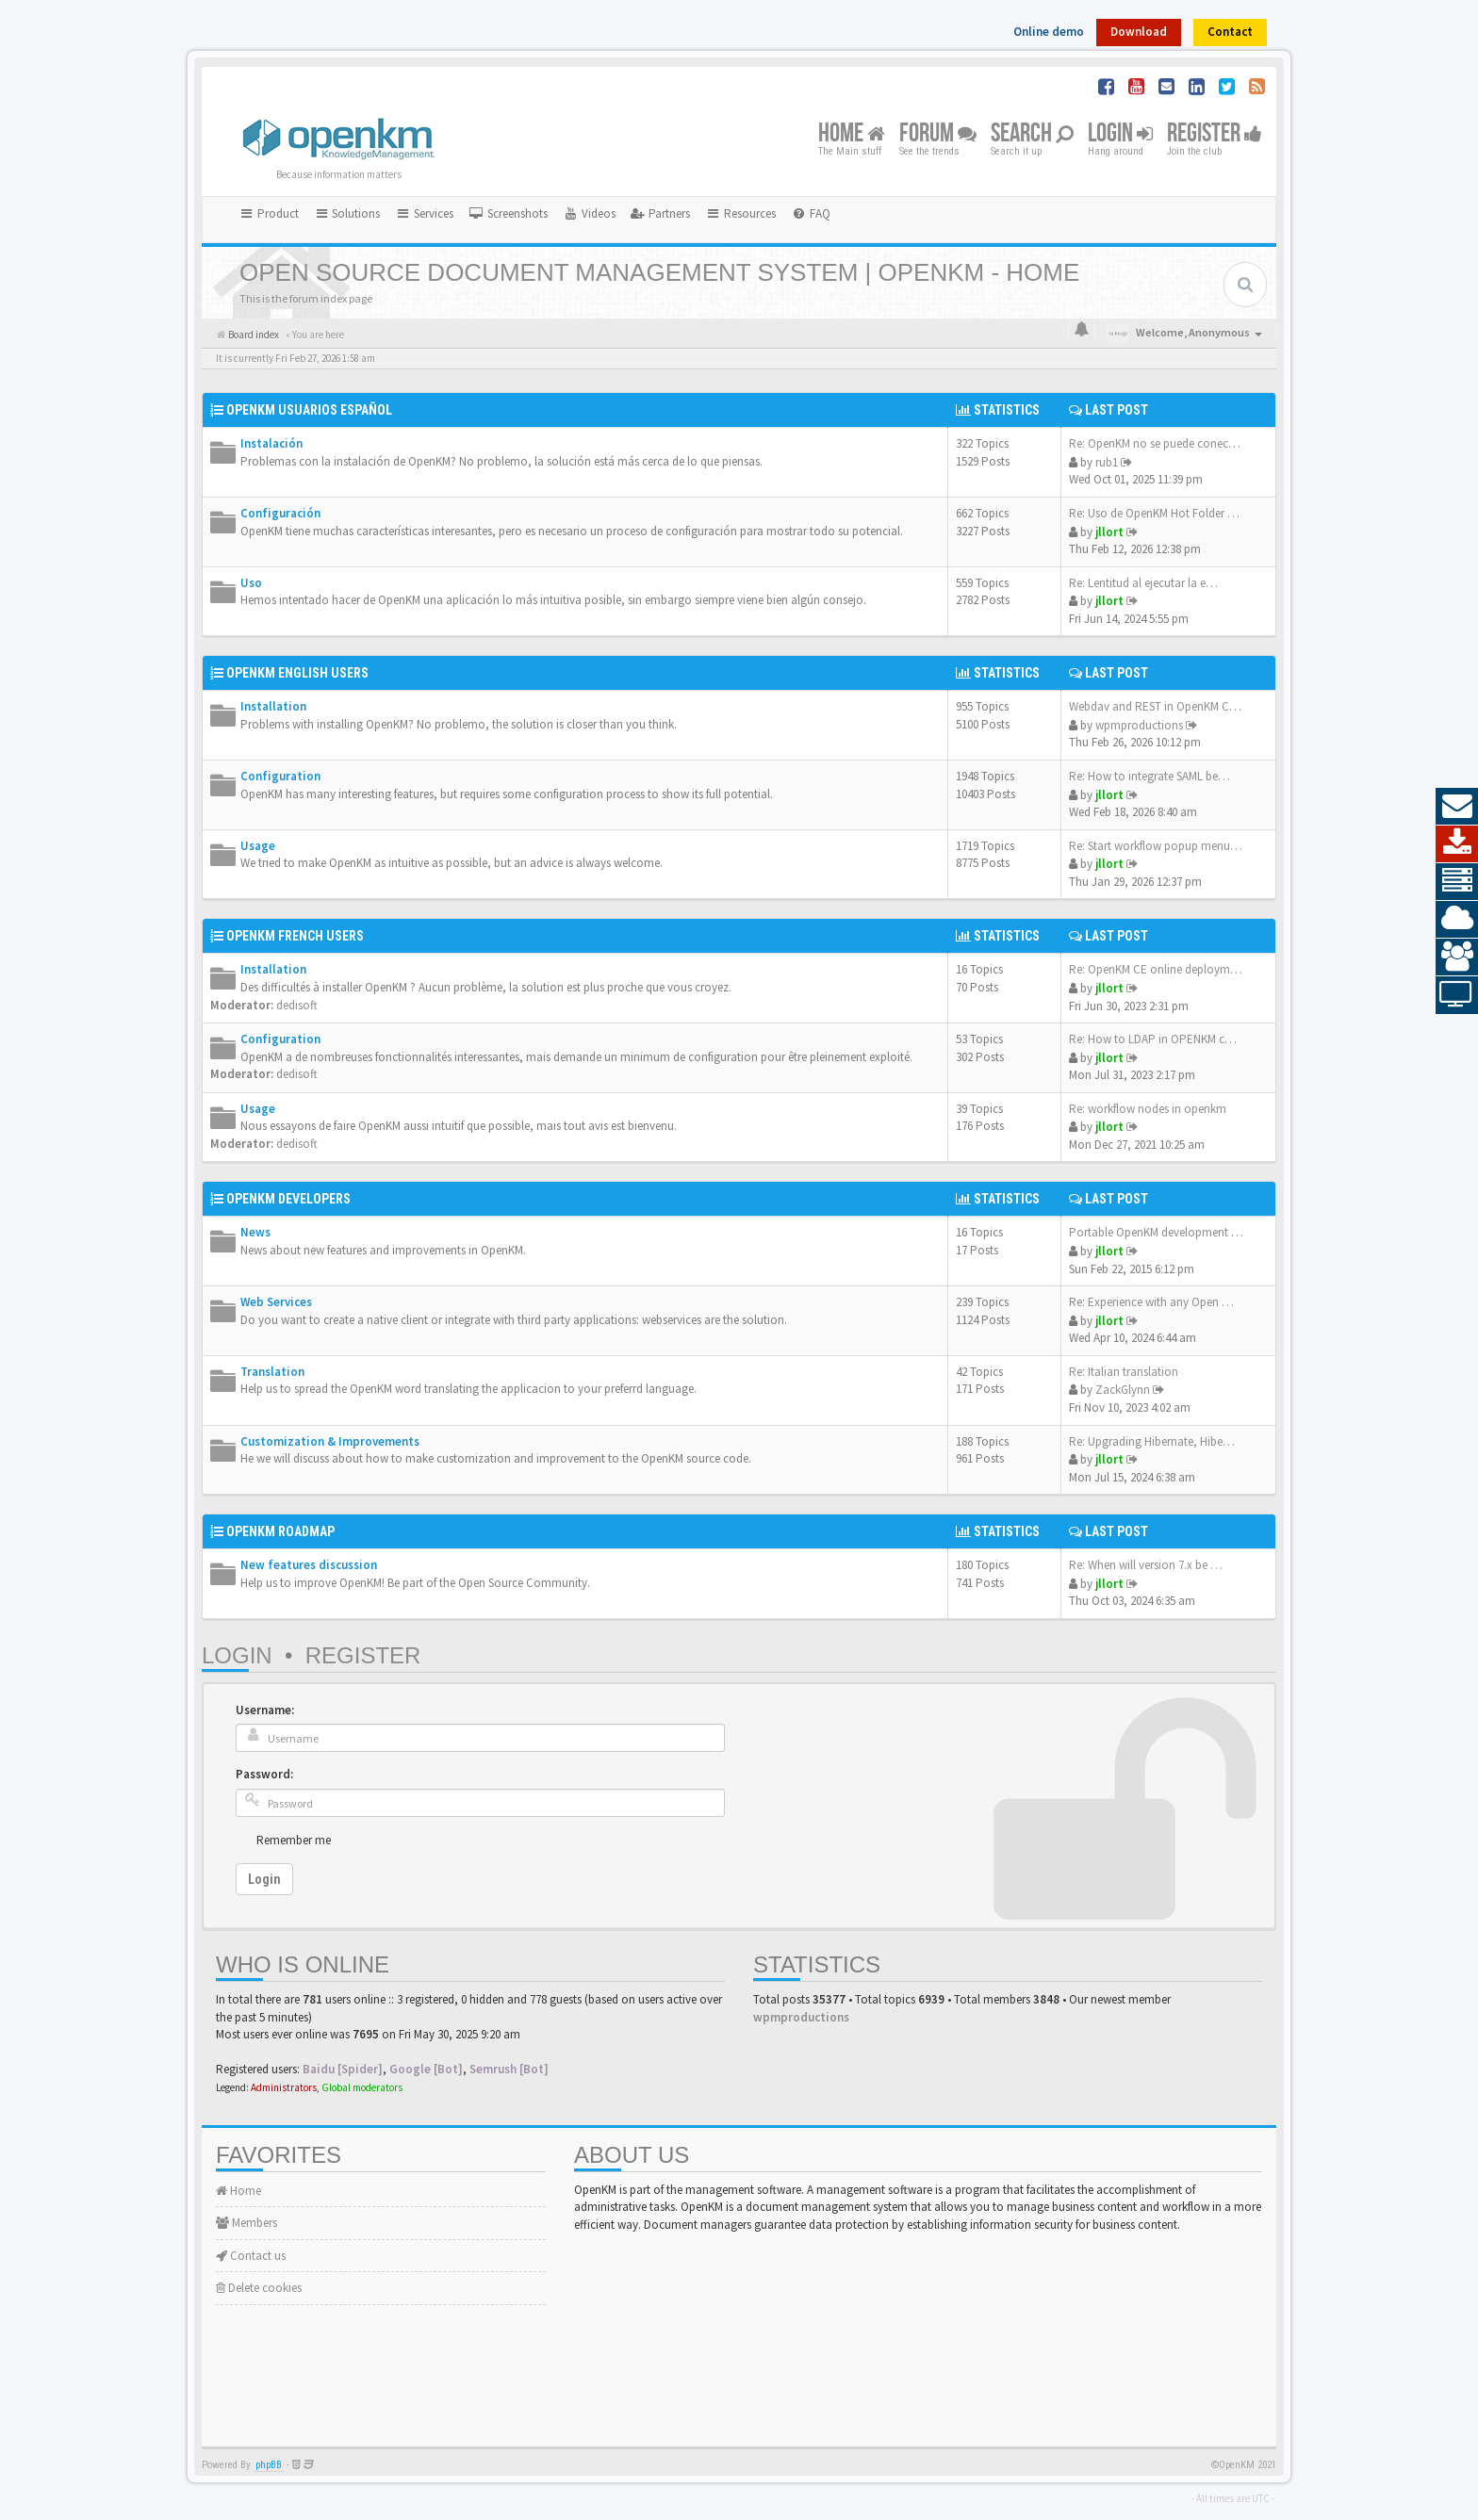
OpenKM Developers (288, 1198)
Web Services (276, 1302)
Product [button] (268, 213)
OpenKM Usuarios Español (309, 409)
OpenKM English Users (297, 672)
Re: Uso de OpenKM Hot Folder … (1154, 513)
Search (1032, 134)
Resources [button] (740, 213)
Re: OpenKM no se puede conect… (1156, 443)
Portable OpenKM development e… (1159, 1232)
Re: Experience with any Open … (1151, 1302)
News (255, 1232)
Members (246, 2223)
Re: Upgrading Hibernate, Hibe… (1152, 1441)
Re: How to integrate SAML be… (1149, 776)
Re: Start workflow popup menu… (1155, 846)
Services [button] (424, 213)
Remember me (293, 1840)
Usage (257, 846)
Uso (251, 583)
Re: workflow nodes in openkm (1147, 1109)
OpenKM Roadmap (280, 1531)
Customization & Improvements (329, 1441)
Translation (272, 1372)
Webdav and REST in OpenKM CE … (1160, 706)
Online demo (1048, 32)
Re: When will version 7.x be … (1146, 1565)
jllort (1109, 532)
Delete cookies (259, 2288)
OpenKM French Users (295, 935)
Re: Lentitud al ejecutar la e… (1143, 583)
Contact (1230, 32)
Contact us (251, 2256)
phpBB (268, 2465)
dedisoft (297, 1005)
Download (1138, 32)
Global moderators (361, 2087)
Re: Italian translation (1123, 1372)
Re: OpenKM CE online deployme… (1158, 969)
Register (1214, 134)
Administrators (284, 2087)
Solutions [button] (347, 213)
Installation (273, 706)
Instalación (271, 443)
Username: (265, 1710)
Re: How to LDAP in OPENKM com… (1162, 1039)
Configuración (280, 513)
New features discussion (308, 1565)
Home (851, 134)
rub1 (1106, 462)
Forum (938, 134)
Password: (264, 1774)
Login (1120, 134)
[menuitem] (508, 214)
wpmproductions (1139, 725)
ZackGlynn (1122, 1390)
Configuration (280, 776)
